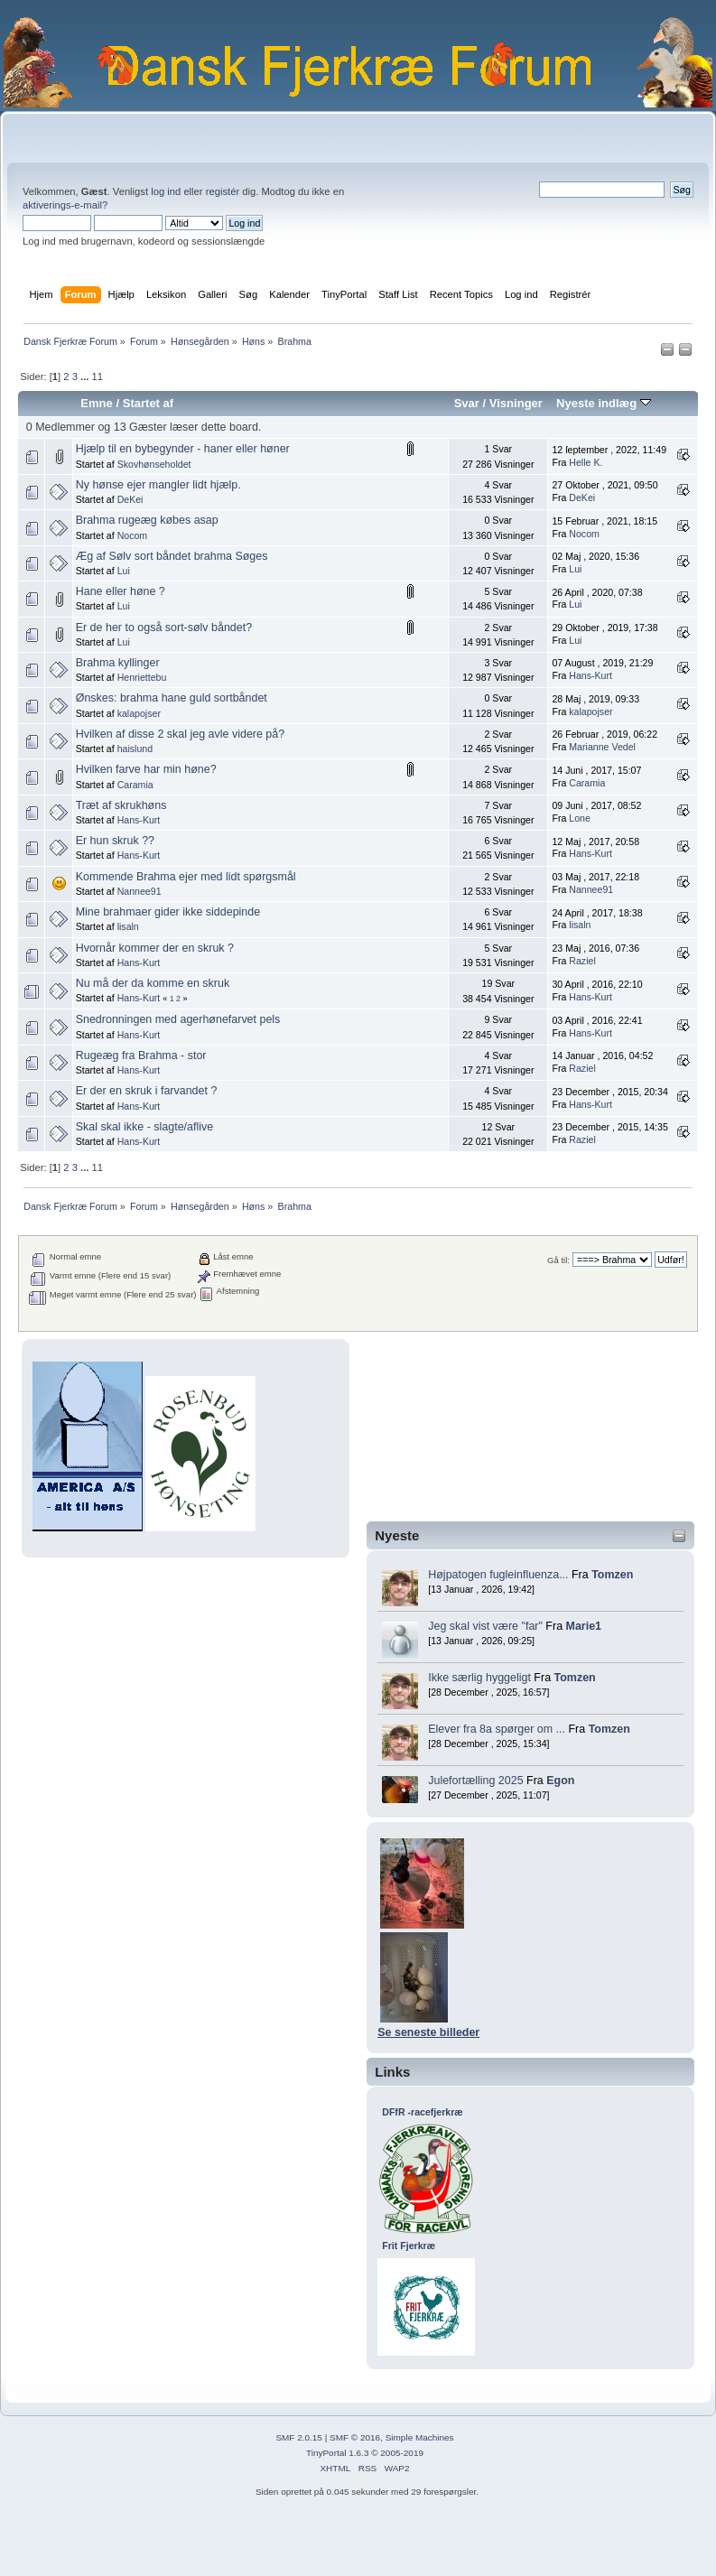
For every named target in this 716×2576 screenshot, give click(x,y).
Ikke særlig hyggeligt (479, 1677)
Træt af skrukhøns (121, 805)
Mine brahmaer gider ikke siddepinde (168, 912)
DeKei (130, 499)
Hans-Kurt (590, 675)
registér (222, 191)
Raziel (582, 960)
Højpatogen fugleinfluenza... (498, 1574)
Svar (466, 403)
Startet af (148, 403)
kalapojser (139, 713)
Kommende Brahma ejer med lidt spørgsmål (186, 876)
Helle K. (585, 462)
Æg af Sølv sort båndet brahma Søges (172, 556)
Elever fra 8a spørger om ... (496, 1729)
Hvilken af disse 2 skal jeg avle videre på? (180, 734)
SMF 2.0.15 (298, 2437)
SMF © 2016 (355, 2437)
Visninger (516, 403)
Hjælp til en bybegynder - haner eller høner (183, 448)
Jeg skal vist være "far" (485, 1626)
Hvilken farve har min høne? (146, 769)
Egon (560, 1780)
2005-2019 (401, 2453)
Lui (123, 570)
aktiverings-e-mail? (65, 205)
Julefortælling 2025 (475, 1780)
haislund (135, 748)
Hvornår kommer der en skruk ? (155, 948)
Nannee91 (139, 891)
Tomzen (612, 1574)
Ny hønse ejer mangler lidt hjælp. (158, 485)
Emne (96, 403)
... (85, 376)
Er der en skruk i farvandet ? (147, 1090)
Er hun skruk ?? (115, 840)
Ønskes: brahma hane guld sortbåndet (171, 698)
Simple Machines (420, 2437)
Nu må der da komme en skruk (152, 983)
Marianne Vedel (602, 746)
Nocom (132, 535)
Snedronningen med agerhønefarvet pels (178, 1019)
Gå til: (558, 1260)
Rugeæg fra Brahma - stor (141, 1055)
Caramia (135, 784)
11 (96, 376)
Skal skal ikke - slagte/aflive (144, 1127)
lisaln (128, 926)
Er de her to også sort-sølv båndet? (164, 627)
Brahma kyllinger (118, 662)
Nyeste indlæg (603, 403)
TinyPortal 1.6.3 (337, 2453)
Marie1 (584, 1626)
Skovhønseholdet (154, 464)
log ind (166, 191)
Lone (579, 818)
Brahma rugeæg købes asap (147, 520)
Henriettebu (142, 677)
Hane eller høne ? (120, 591)
